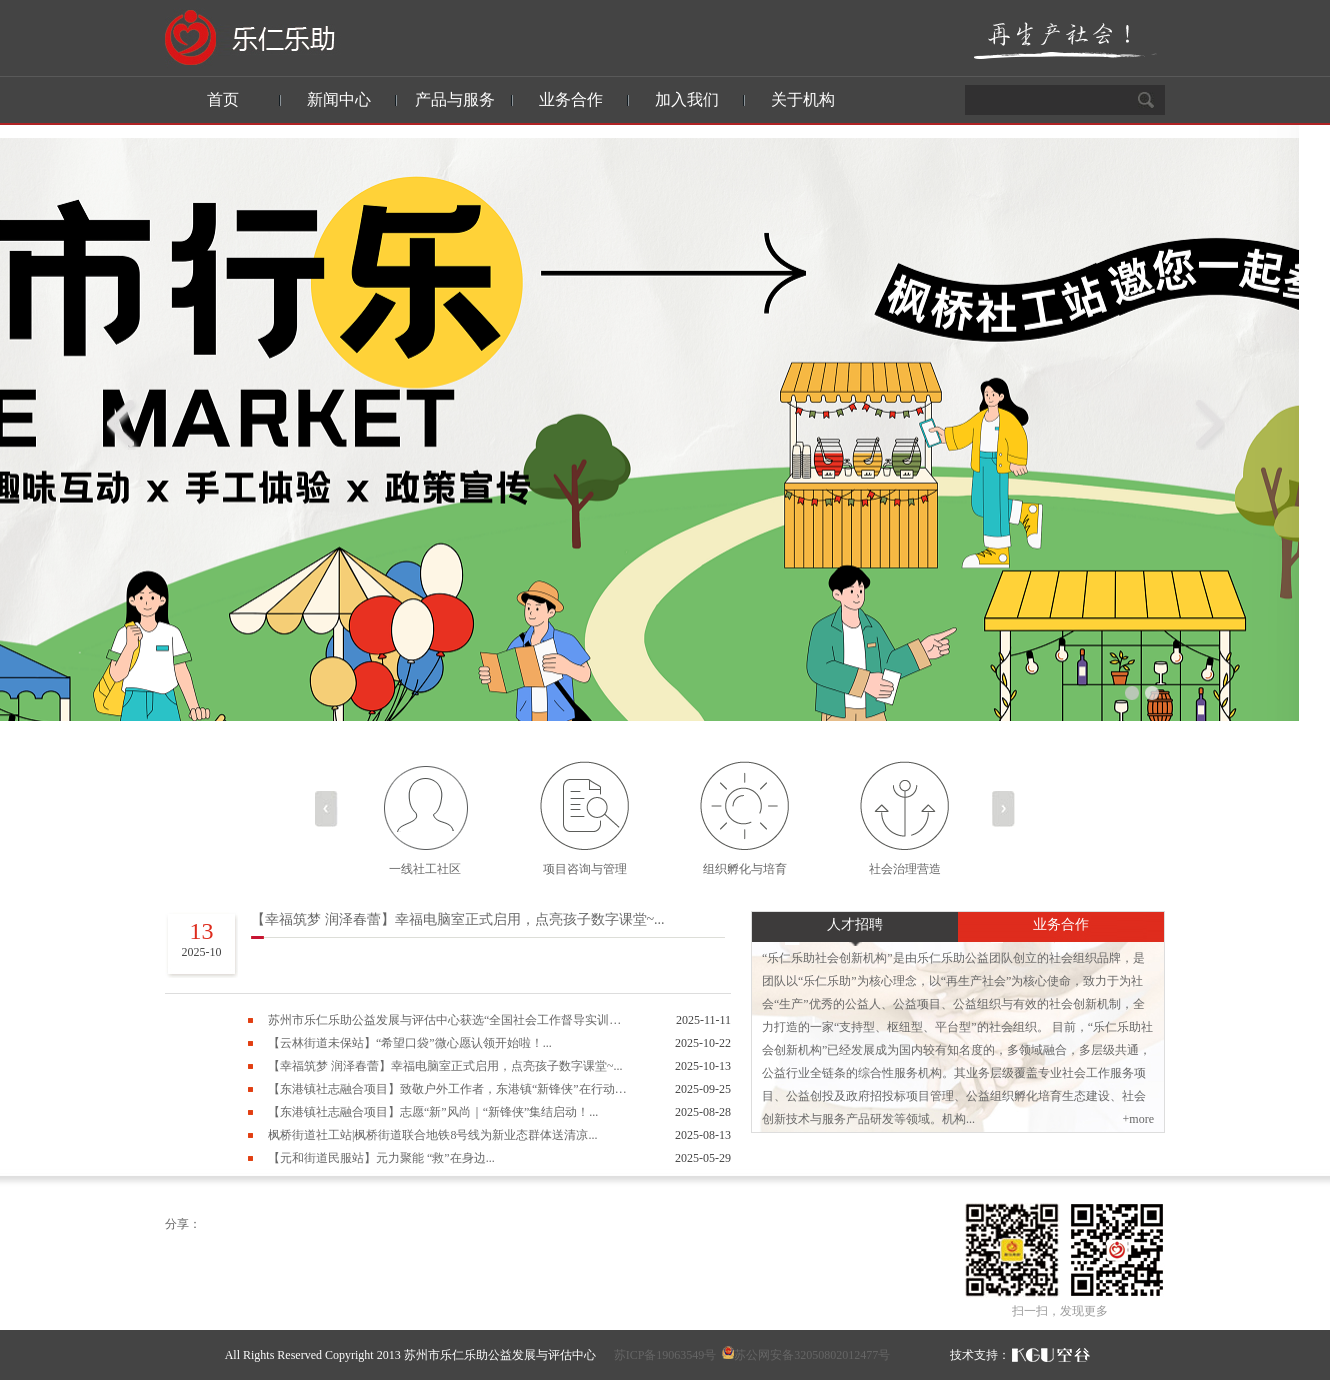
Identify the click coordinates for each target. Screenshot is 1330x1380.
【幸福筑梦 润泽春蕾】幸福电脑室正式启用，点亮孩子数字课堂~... (458, 919)
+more (1138, 1119)
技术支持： (980, 1355)
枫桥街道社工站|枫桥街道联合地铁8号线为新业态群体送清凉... (432, 1135)
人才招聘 (855, 924)
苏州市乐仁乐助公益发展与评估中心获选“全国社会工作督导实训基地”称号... (448, 1020)
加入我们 (687, 99)
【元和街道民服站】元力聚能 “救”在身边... (381, 1158)
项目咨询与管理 (585, 869)
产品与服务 (455, 99)
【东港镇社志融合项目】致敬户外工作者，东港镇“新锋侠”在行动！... (448, 1089)
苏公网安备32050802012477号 (812, 1355)
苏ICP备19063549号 (665, 1355)
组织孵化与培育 (745, 869)
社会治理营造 (905, 869)
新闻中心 (339, 99)
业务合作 (571, 99)
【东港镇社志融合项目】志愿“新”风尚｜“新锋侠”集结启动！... (433, 1112)
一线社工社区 (425, 869)
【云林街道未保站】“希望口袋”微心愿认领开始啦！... (410, 1043)
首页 (223, 99)
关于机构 (803, 99)
